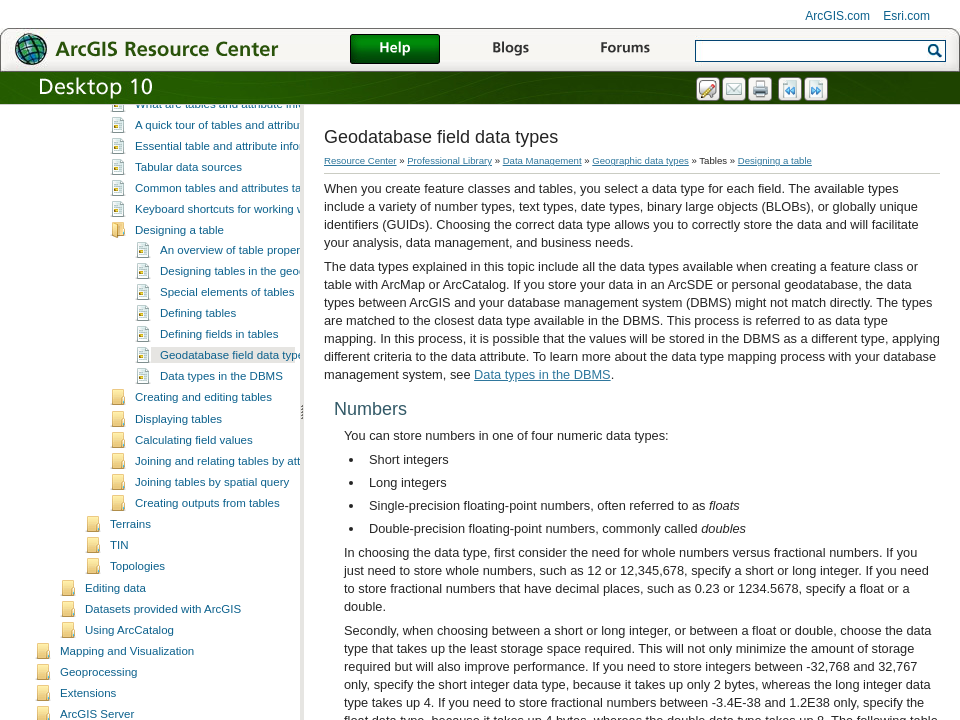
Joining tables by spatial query (212, 520)
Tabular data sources (188, 205)
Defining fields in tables (219, 372)
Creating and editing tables (203, 435)
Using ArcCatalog (129, 668)
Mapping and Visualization (127, 689)
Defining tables (198, 351)
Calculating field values (194, 478)
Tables (126, 123)
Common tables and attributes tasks (227, 226)
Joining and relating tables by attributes (235, 499)
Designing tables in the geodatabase (253, 309)
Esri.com (906, 16)
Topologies (137, 604)
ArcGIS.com (837, 16)
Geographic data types (640, 160)
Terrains (130, 562)
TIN (119, 583)
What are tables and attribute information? (242, 142)
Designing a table (179, 268)
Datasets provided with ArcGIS (163, 647)
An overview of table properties (239, 288)
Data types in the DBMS (221, 414)
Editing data (115, 626)
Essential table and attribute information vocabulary (265, 184)
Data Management (542, 160)
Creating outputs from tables (207, 541)
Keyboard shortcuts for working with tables (243, 247)
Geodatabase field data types (235, 393)
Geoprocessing (98, 710)
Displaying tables (178, 457)
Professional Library (449, 160)
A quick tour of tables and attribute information (252, 163)
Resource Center (360, 160)
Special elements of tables (227, 330)
